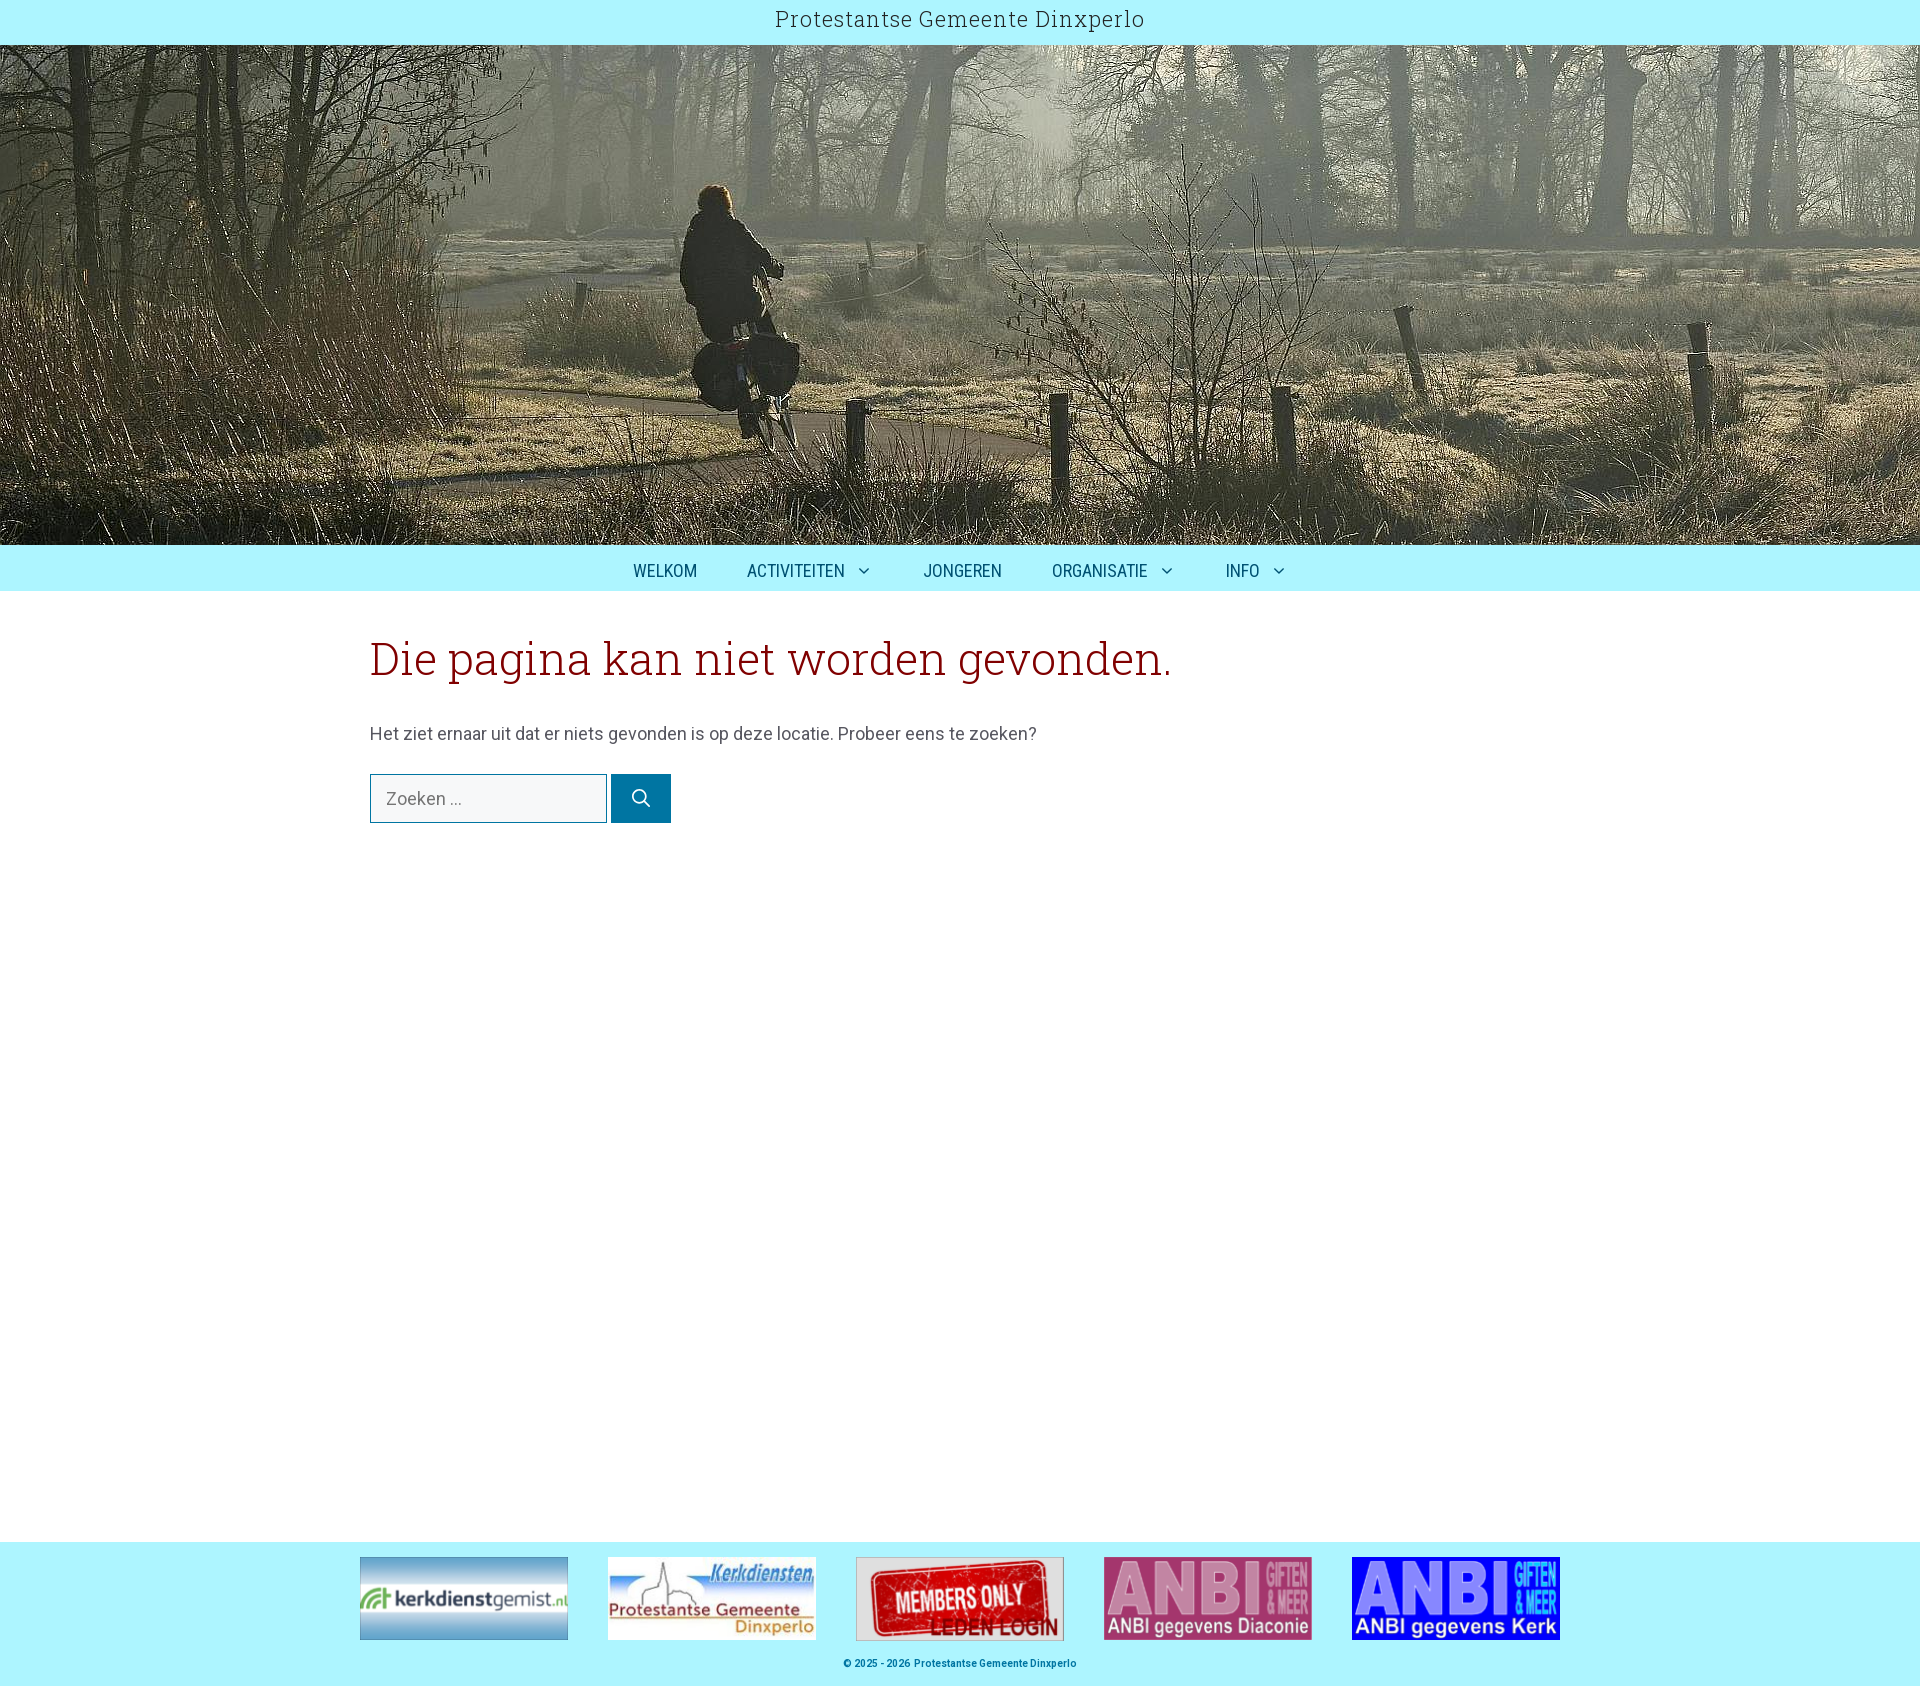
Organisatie (1126, 571)
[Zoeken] (641, 798)
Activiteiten (822, 571)
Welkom (665, 570)
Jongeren (962, 570)
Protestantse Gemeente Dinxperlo (960, 18)
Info (1269, 571)
